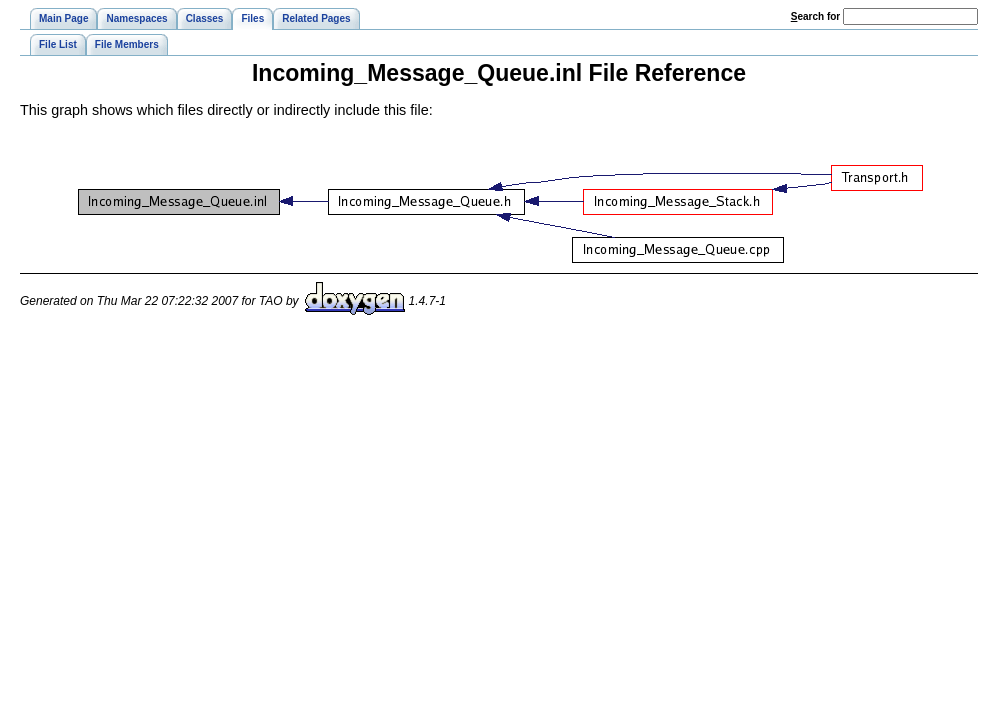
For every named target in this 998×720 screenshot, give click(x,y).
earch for (815, 16)
